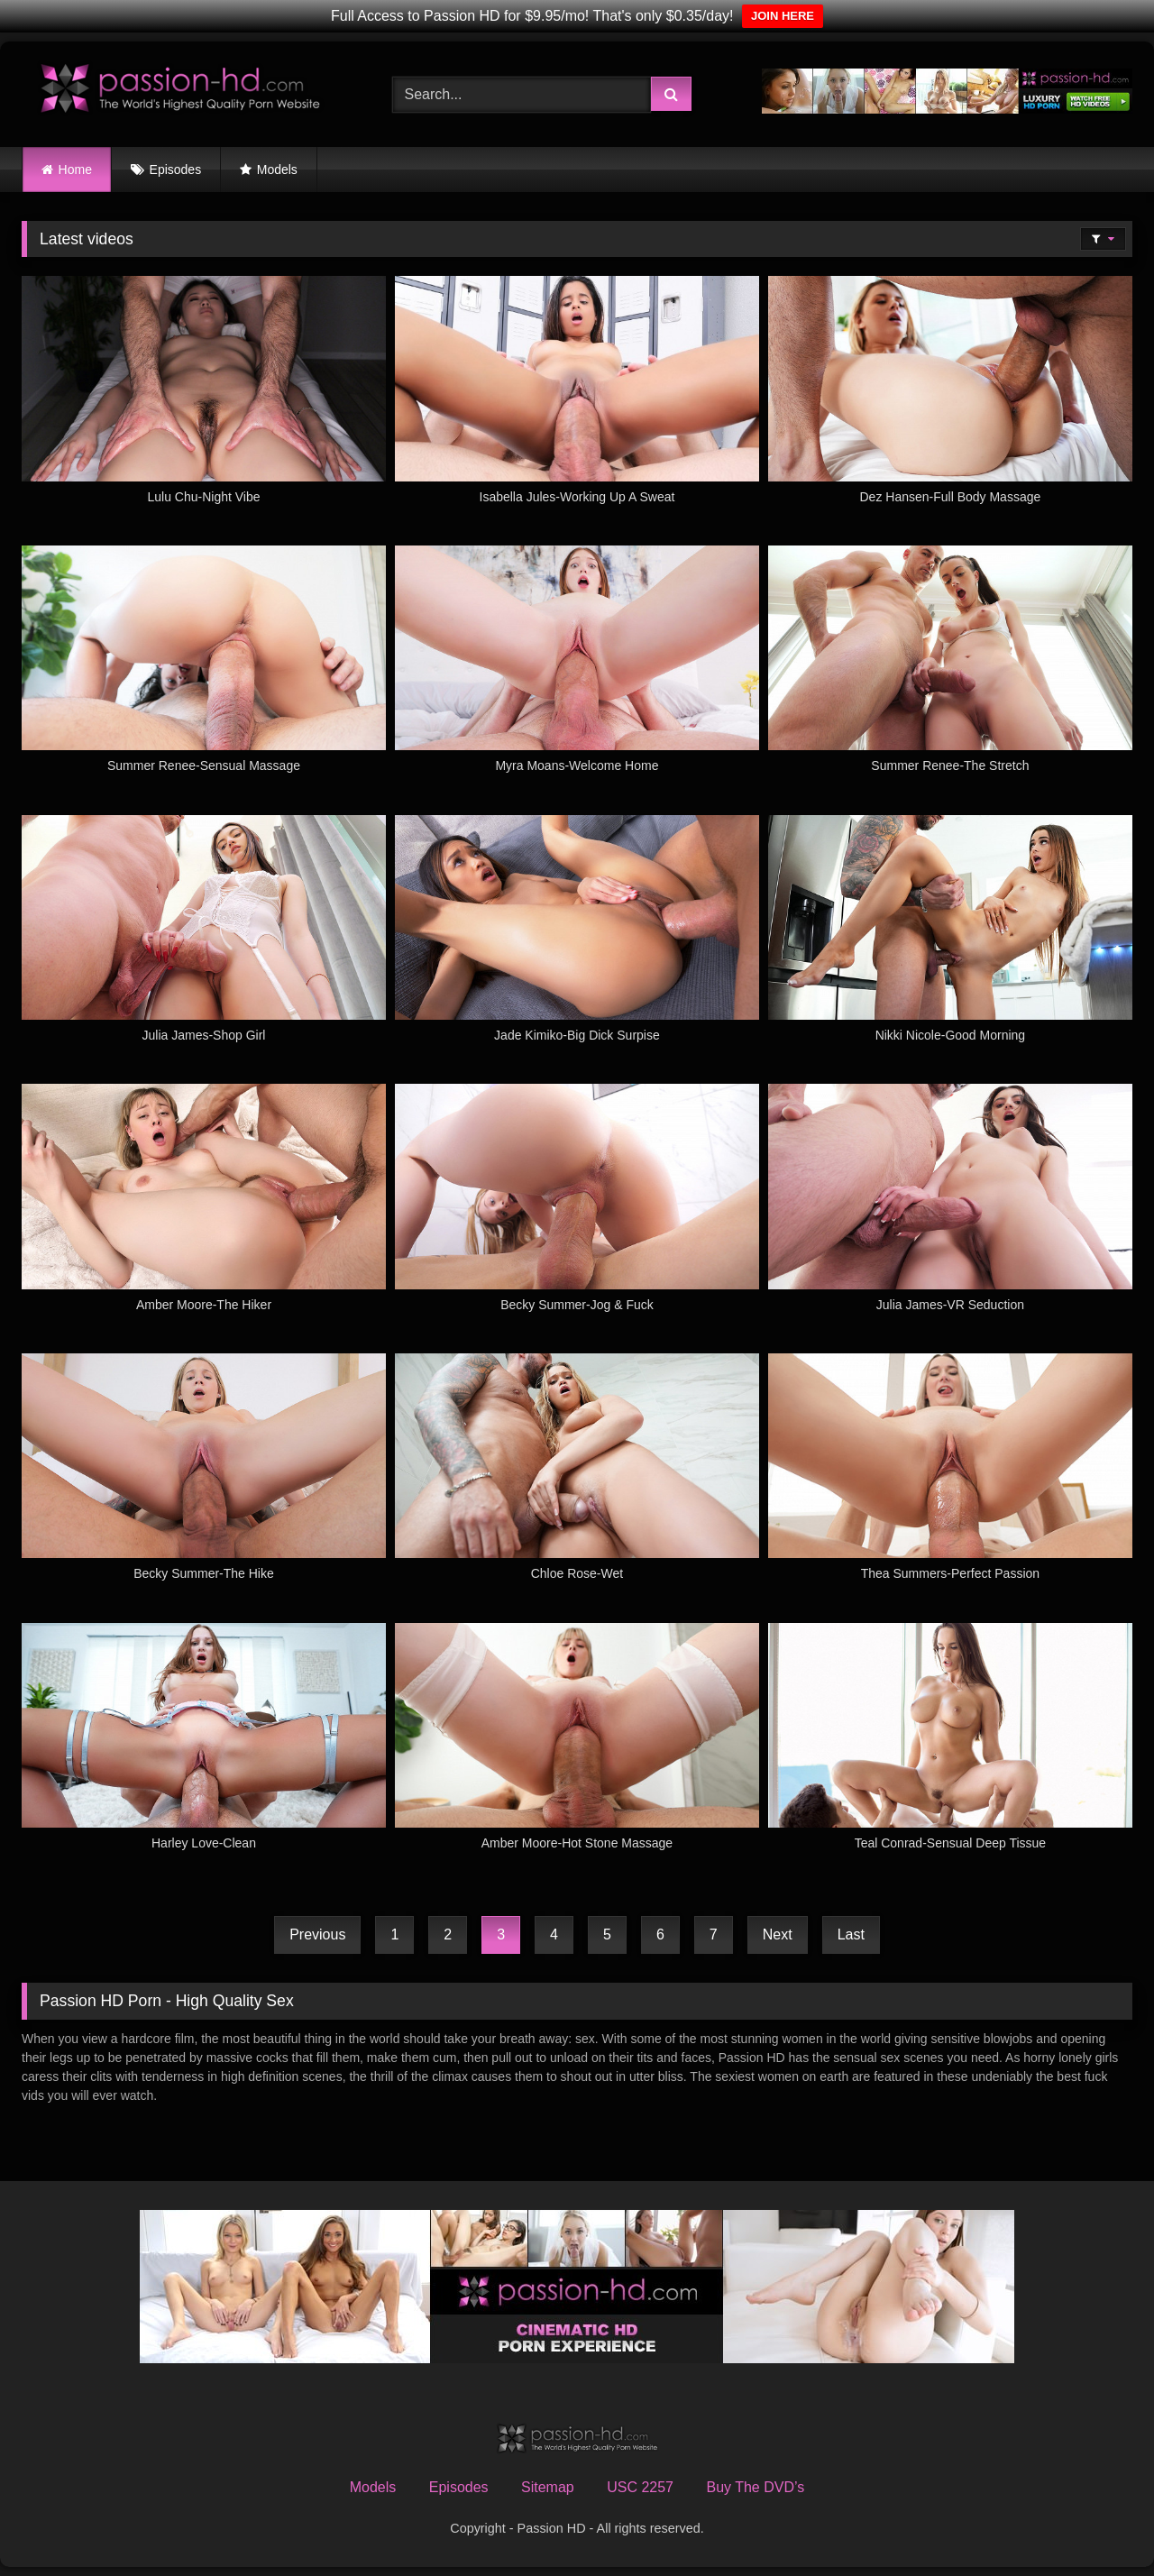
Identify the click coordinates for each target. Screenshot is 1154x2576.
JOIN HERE (782, 16)
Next (777, 1934)
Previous (317, 1934)
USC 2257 (640, 2487)
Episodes (176, 169)
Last (851, 1934)
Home (75, 169)
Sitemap (547, 2487)
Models (277, 169)
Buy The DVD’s (755, 2487)
